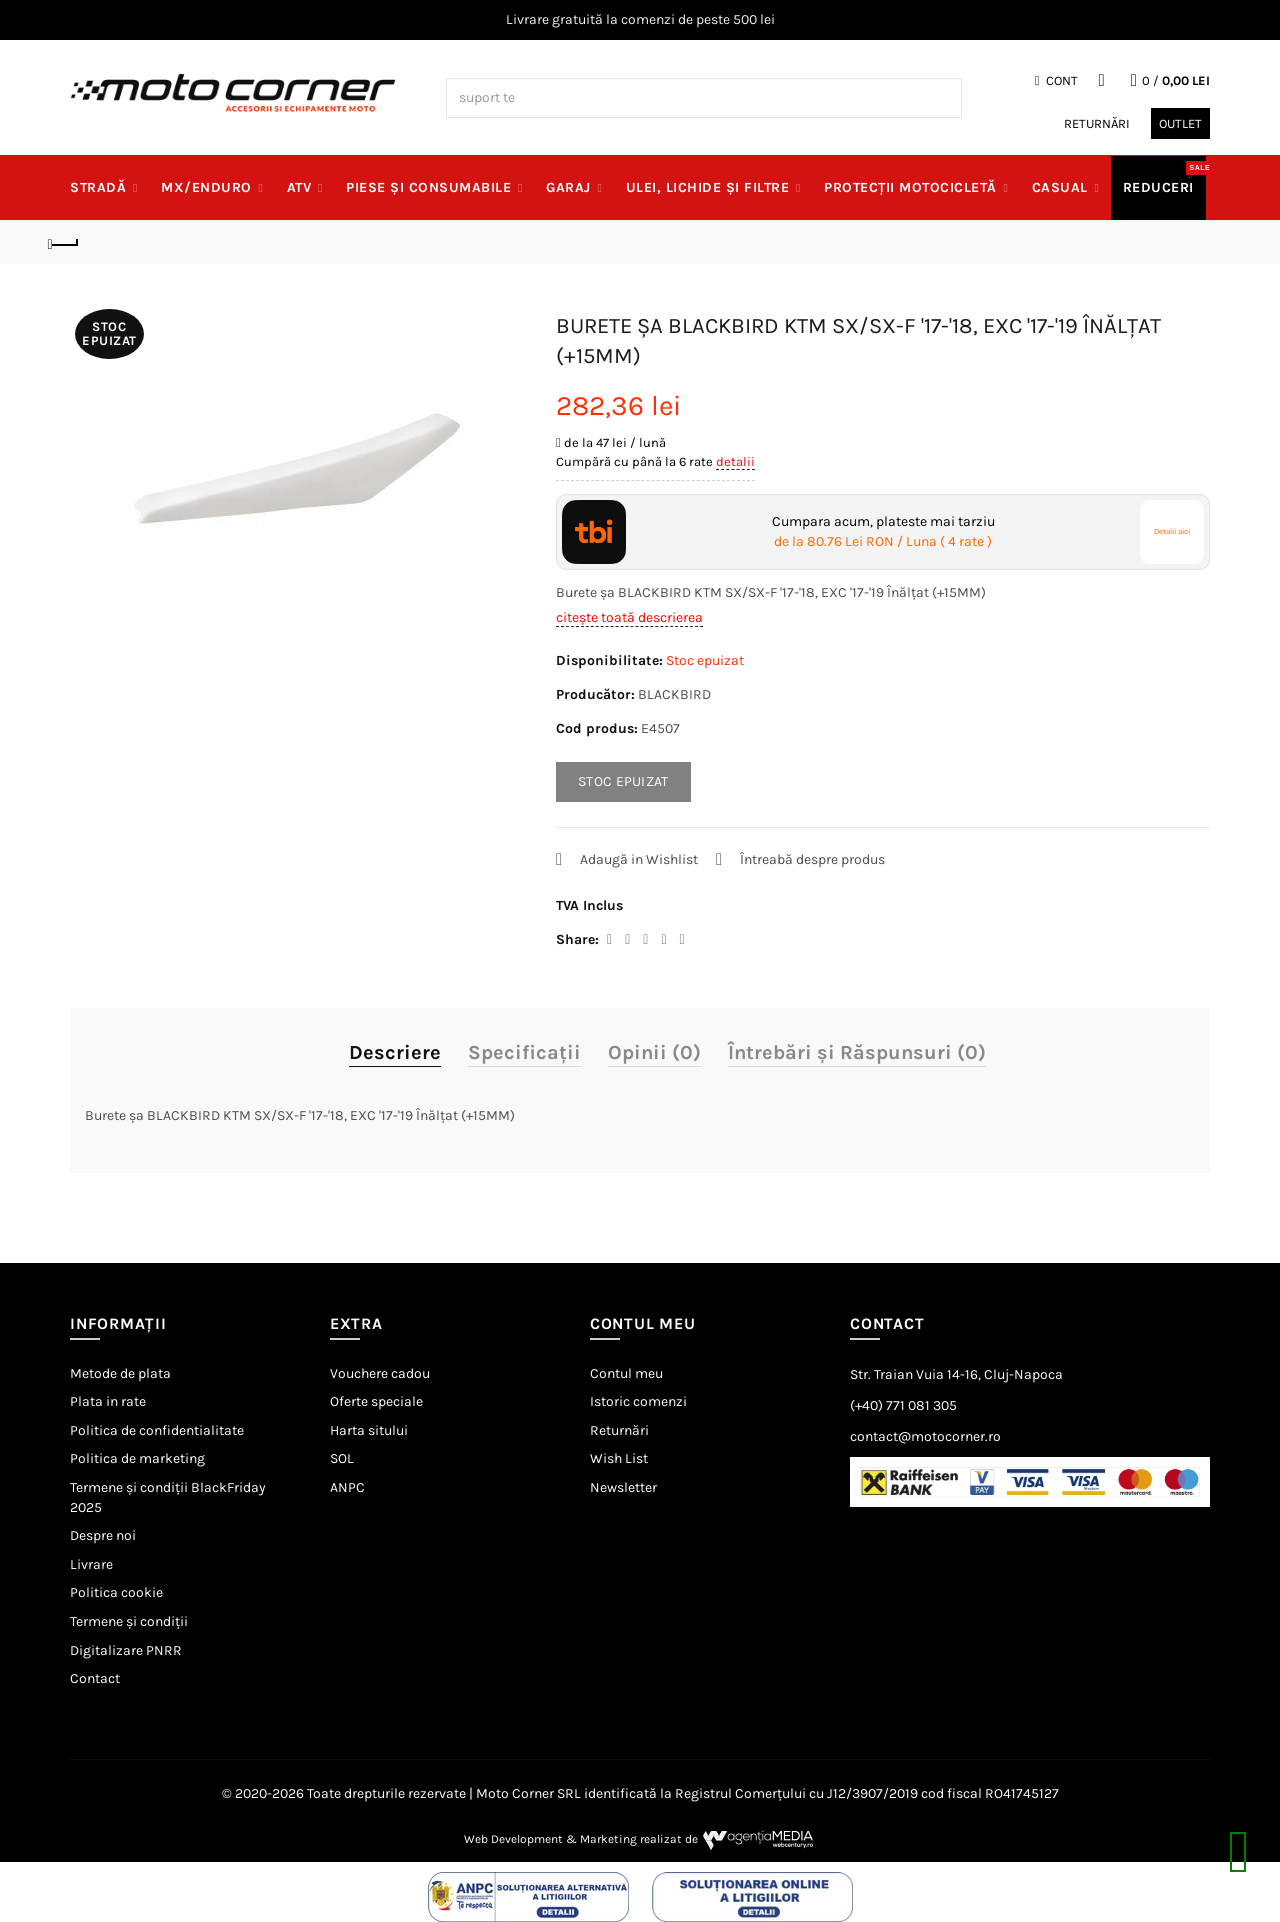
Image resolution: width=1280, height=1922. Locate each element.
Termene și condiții (129, 1621)
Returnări (1097, 123)
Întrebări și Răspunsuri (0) (857, 1052)
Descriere (395, 1052)
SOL (342, 1458)
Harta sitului (369, 1430)
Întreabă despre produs (812, 859)
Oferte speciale (376, 1401)
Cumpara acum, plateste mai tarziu (883, 532)
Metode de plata (120, 1373)
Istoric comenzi (638, 1401)
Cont (1056, 80)
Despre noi (103, 1535)
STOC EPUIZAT (623, 781)
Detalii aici (1172, 531)
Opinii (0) (654, 1052)
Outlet (1180, 123)
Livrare (91, 1564)
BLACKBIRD (674, 694)
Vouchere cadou (380, 1373)
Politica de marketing (137, 1458)
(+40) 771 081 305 (903, 1405)
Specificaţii (524, 1052)
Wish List (619, 1458)
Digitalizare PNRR (126, 1650)
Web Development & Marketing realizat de (640, 1839)
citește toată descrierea (629, 617)
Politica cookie (116, 1592)
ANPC (347, 1487)
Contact (95, 1678)
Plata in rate (108, 1401)
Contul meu (626, 1373)
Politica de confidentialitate (157, 1430)
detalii (735, 461)
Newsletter (623, 1487)
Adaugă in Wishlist (639, 859)
